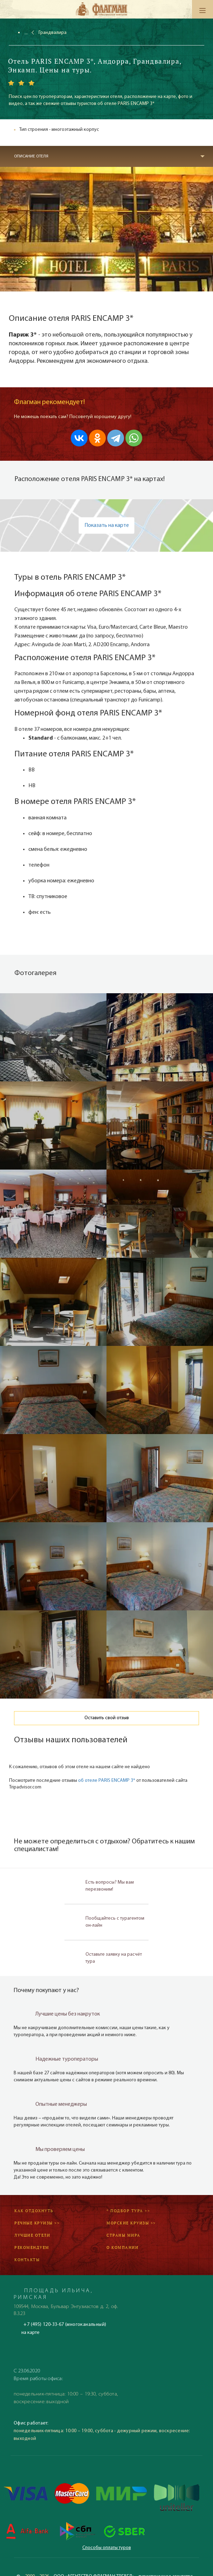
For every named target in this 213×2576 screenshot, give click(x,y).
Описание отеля (31, 156)
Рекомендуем (31, 2247)
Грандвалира (53, 32)
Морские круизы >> (131, 2223)
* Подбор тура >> (128, 2210)
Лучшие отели (32, 2235)
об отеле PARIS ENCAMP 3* (106, 1780)
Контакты (27, 2259)
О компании (122, 2247)
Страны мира (123, 2235)
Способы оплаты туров (106, 2547)
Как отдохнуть (34, 2210)
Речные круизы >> (37, 2223)
